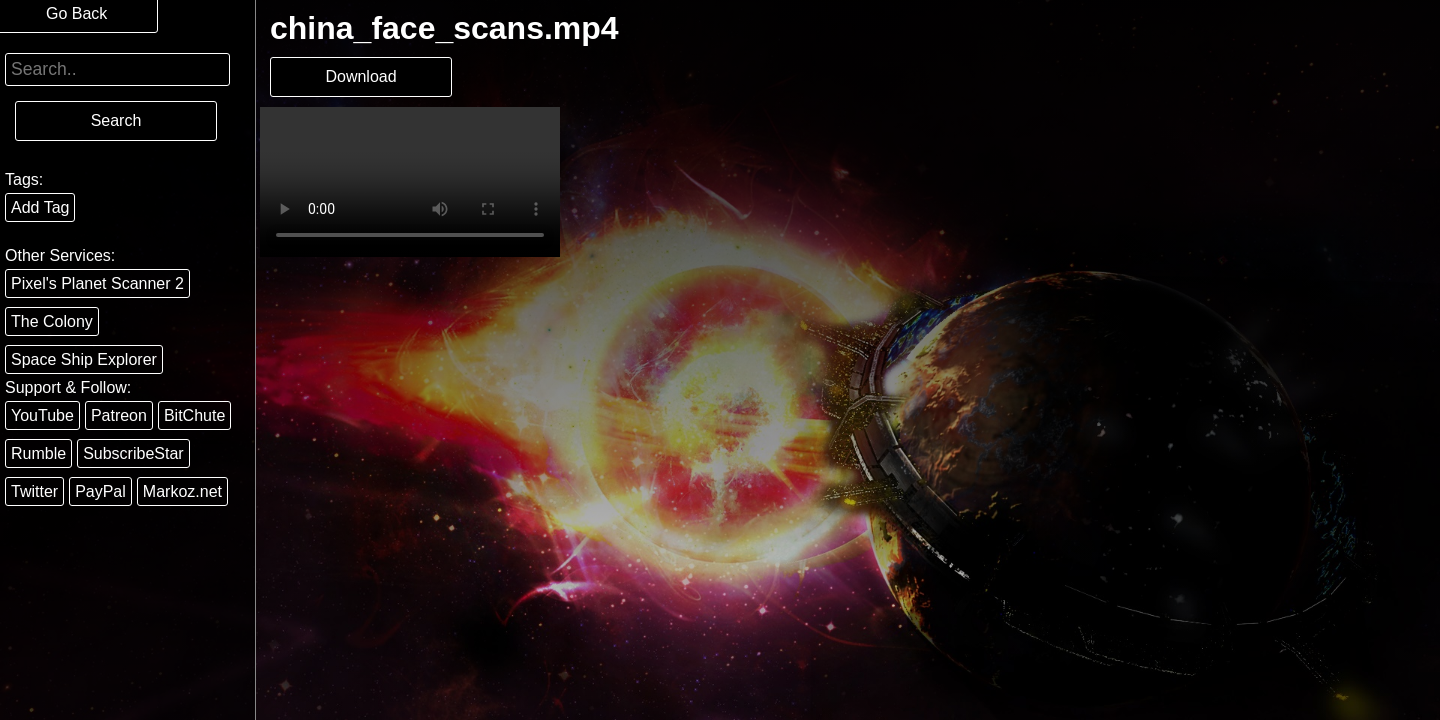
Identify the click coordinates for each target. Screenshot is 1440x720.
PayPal (100, 491)
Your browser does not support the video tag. (410, 182)
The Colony (52, 321)
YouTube (42, 415)
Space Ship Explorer (84, 359)
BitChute (194, 415)
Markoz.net (182, 491)
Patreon (119, 415)
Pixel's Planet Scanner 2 (97, 283)
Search (116, 120)
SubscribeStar (133, 453)
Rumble (38, 453)
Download (360, 76)
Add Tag (40, 207)
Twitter (34, 491)
